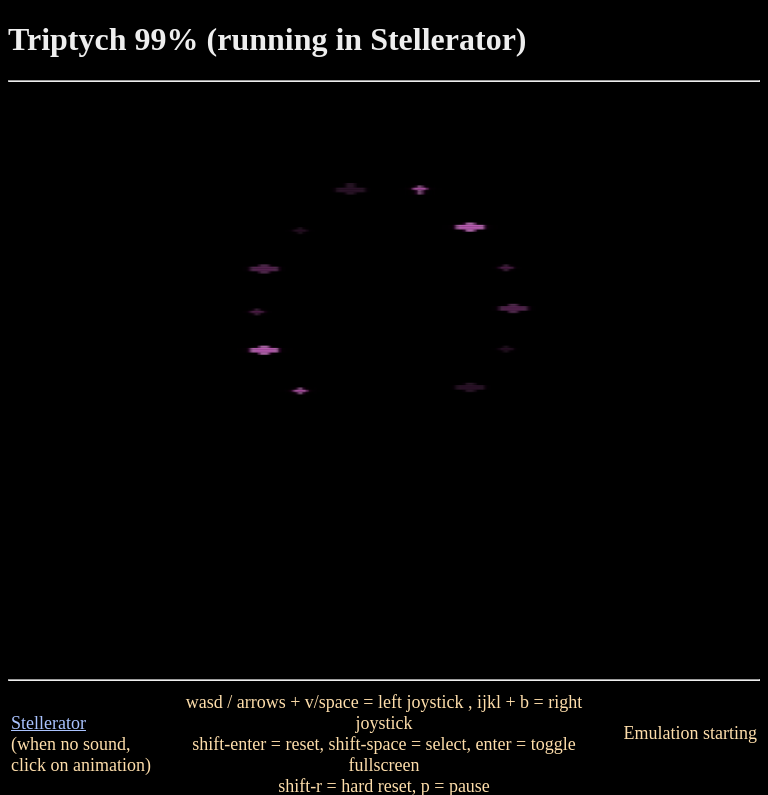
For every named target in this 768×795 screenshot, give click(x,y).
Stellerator (48, 723)
